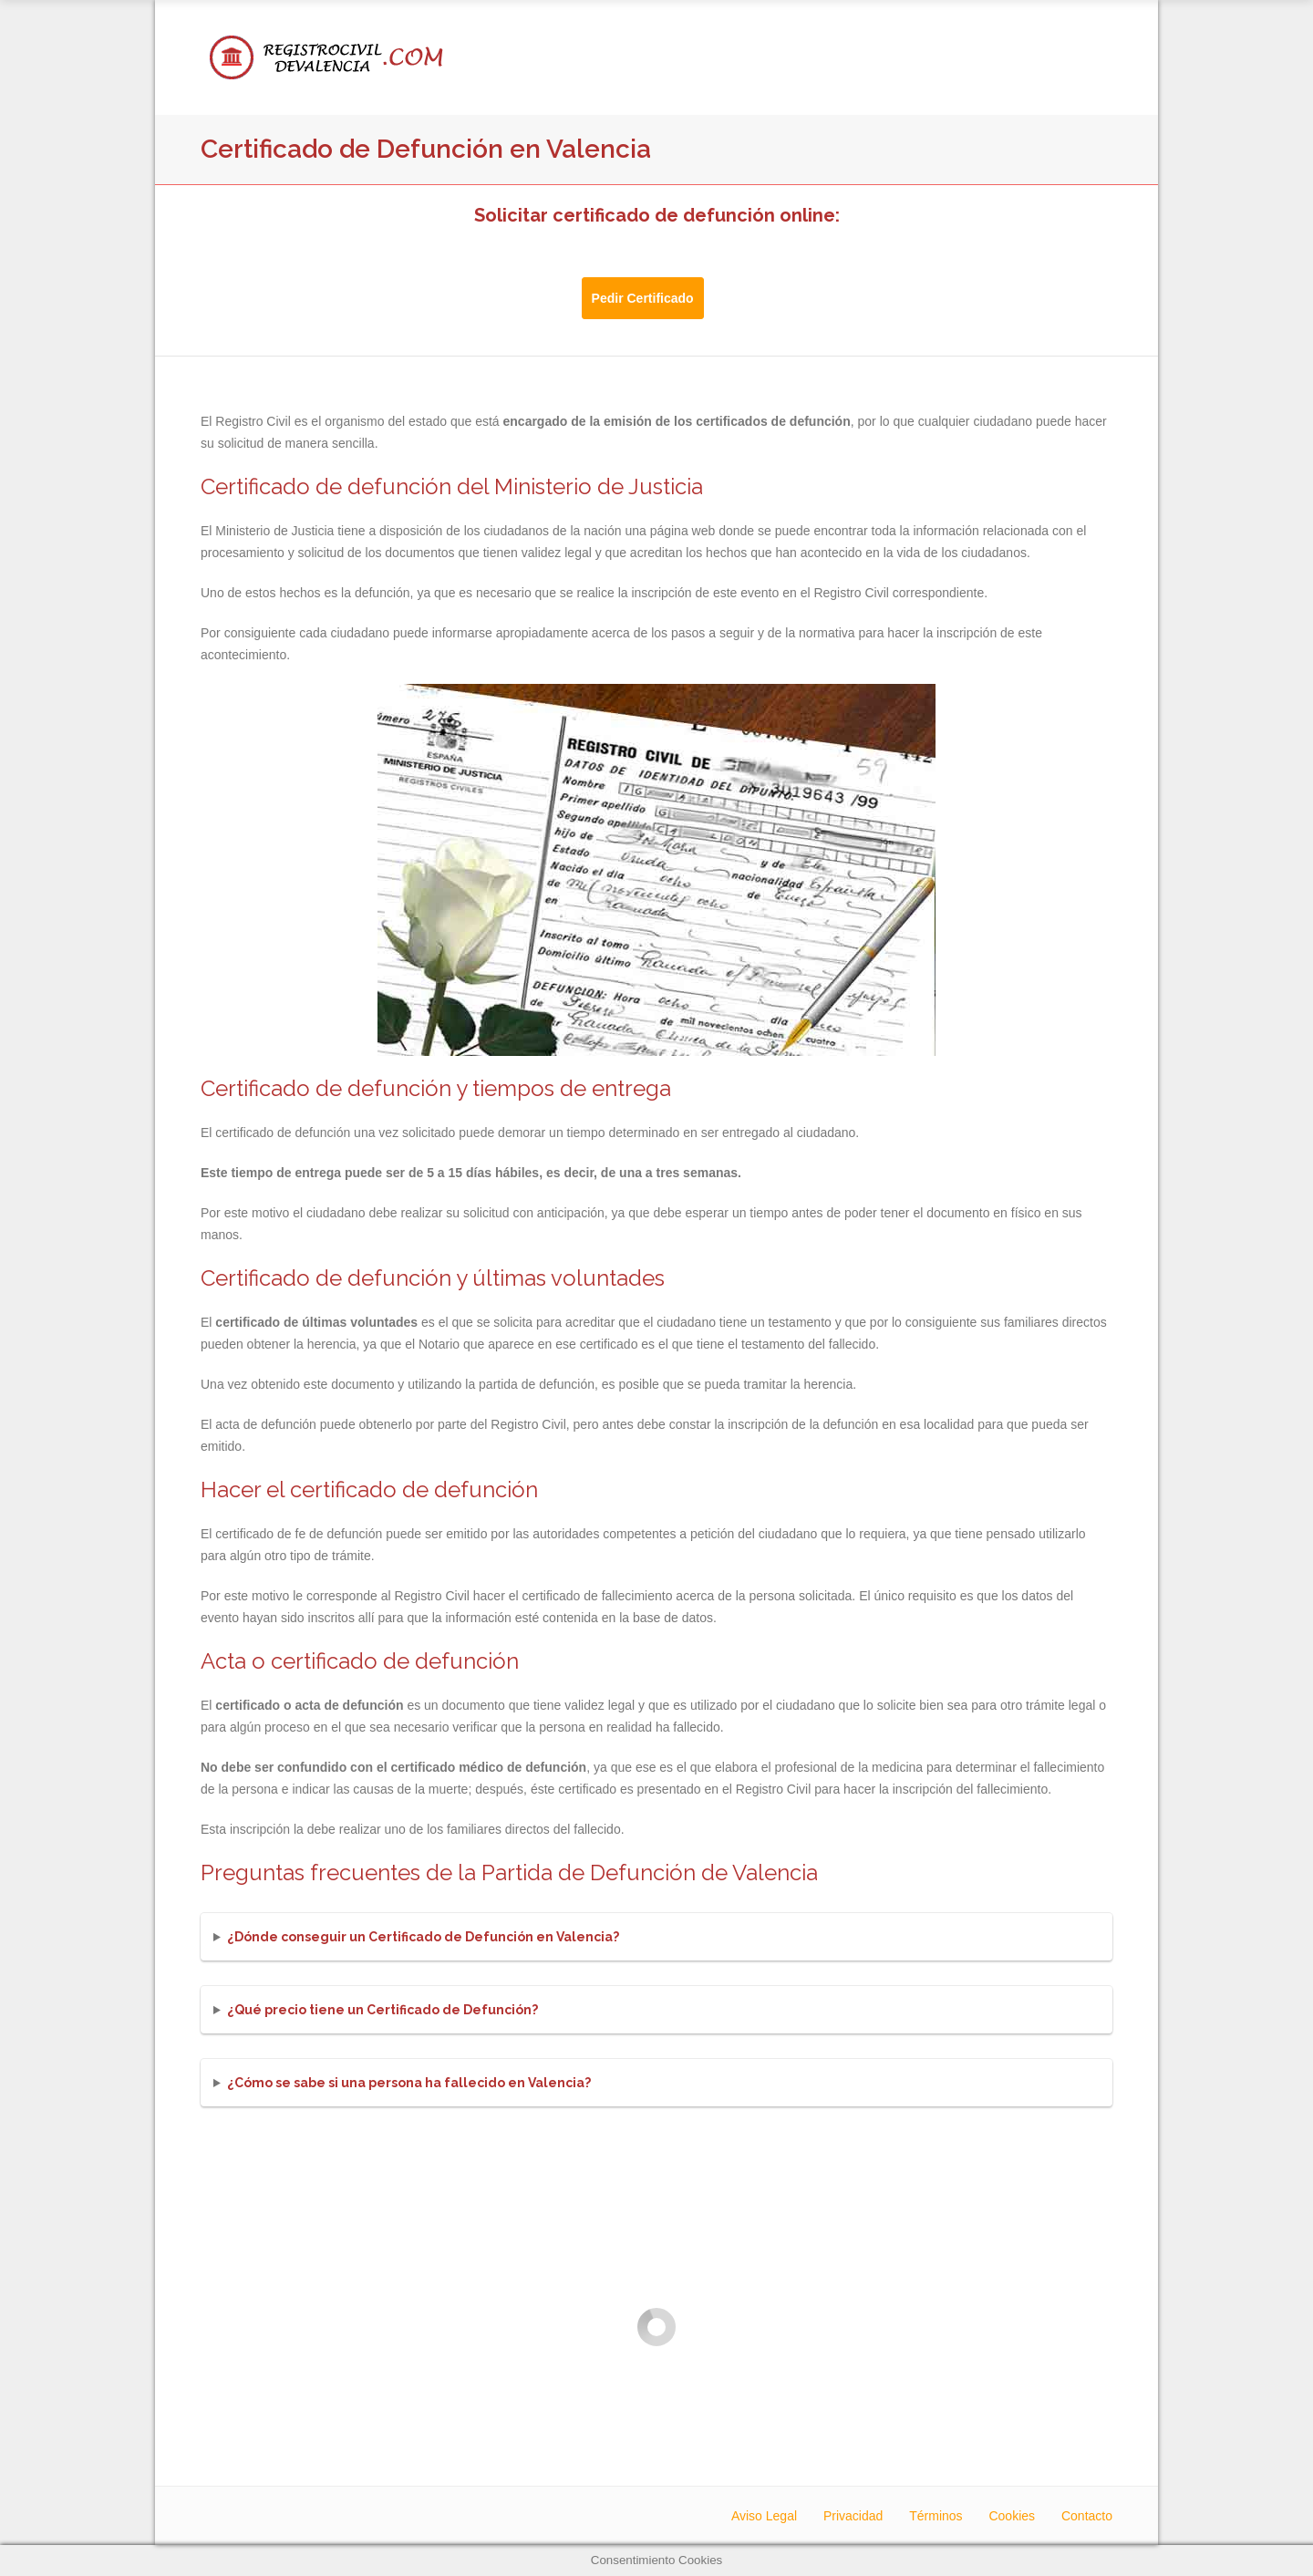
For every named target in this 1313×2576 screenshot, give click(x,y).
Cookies (1011, 2516)
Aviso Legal (764, 2516)
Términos (935, 2516)
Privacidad (853, 2516)
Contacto (1086, 2516)
